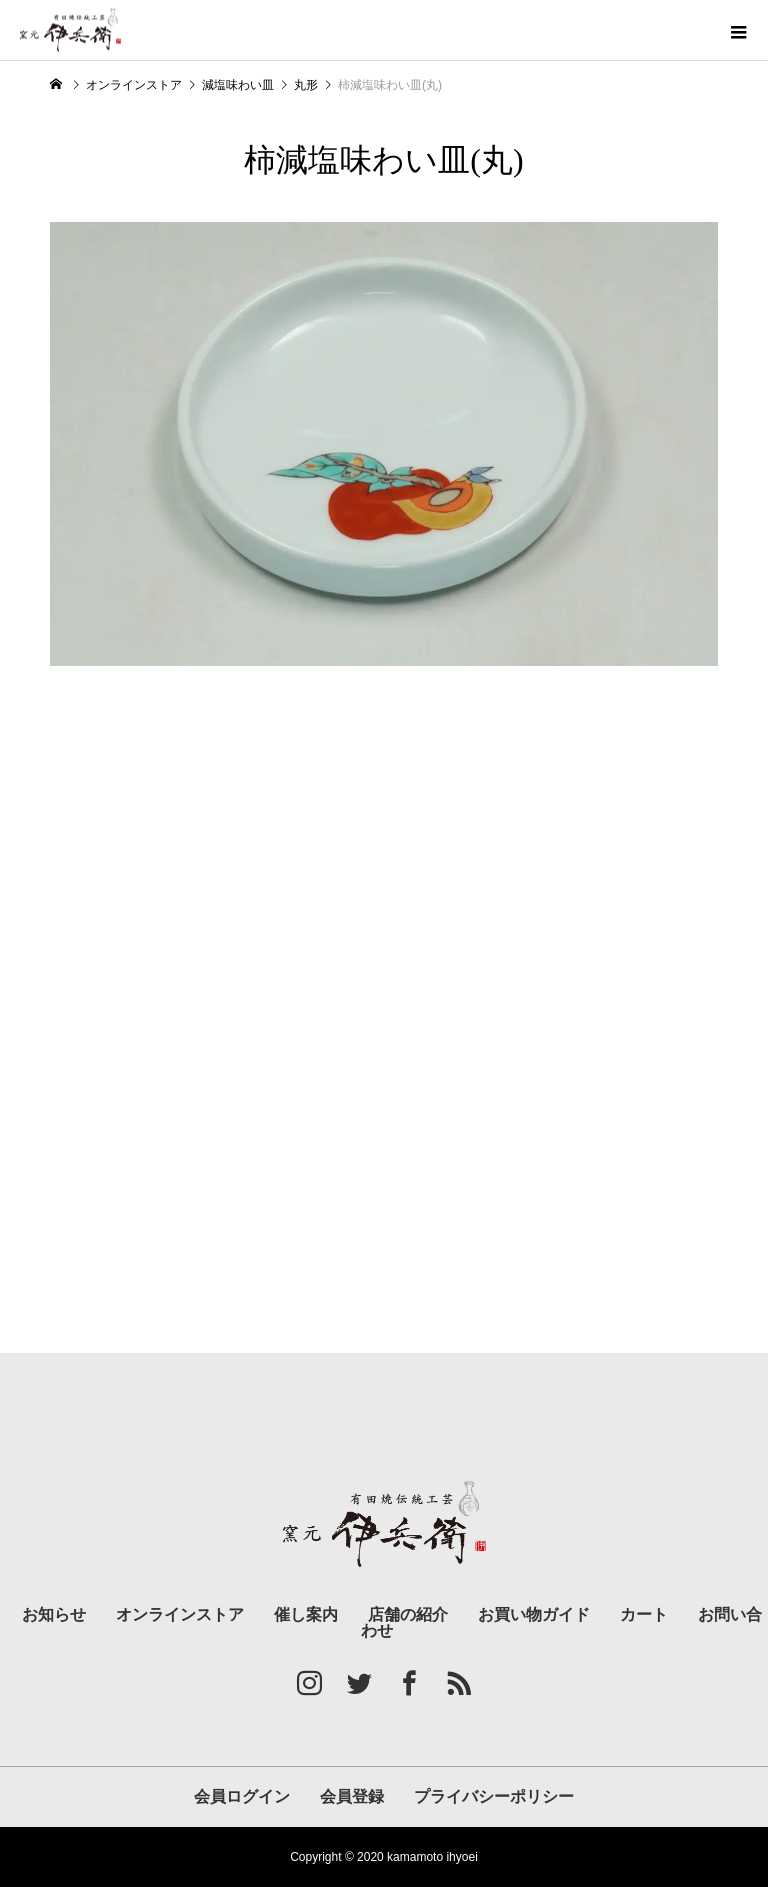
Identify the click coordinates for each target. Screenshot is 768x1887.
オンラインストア (180, 1614)
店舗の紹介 (408, 1614)
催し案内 (306, 1614)
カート (644, 1614)
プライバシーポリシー (494, 1796)
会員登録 (352, 1796)
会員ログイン (242, 1796)
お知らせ (54, 1614)
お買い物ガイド (534, 1614)
